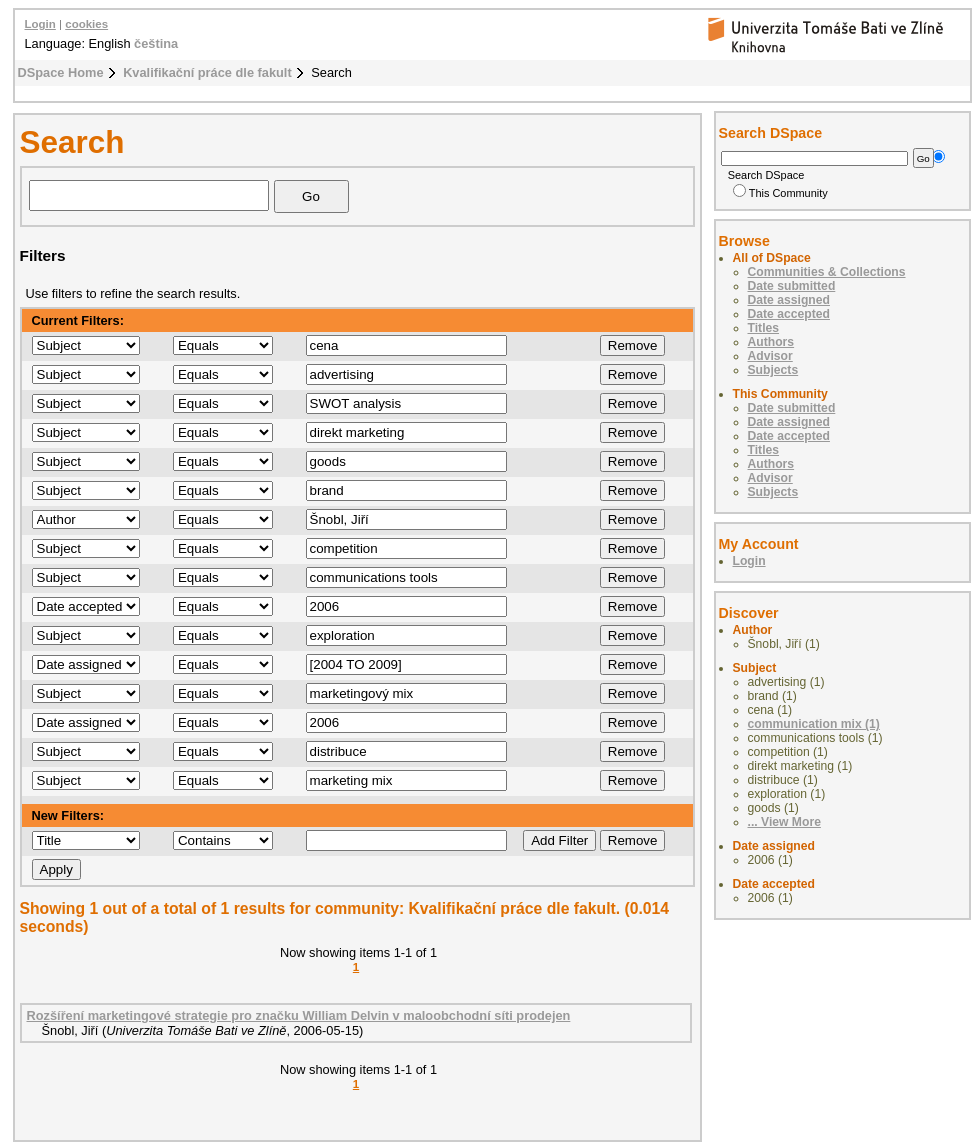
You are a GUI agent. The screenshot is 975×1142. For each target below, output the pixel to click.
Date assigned (789, 300)
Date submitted (792, 286)
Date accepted (789, 314)
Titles (764, 328)
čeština (156, 43)
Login (40, 24)
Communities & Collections (827, 272)
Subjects (773, 370)
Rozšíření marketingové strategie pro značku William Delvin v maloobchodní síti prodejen (299, 1015)
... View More (784, 822)
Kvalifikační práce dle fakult (207, 72)
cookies (86, 24)
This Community (780, 193)
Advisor (770, 356)
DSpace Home (61, 72)
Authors (771, 342)
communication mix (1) (814, 724)
